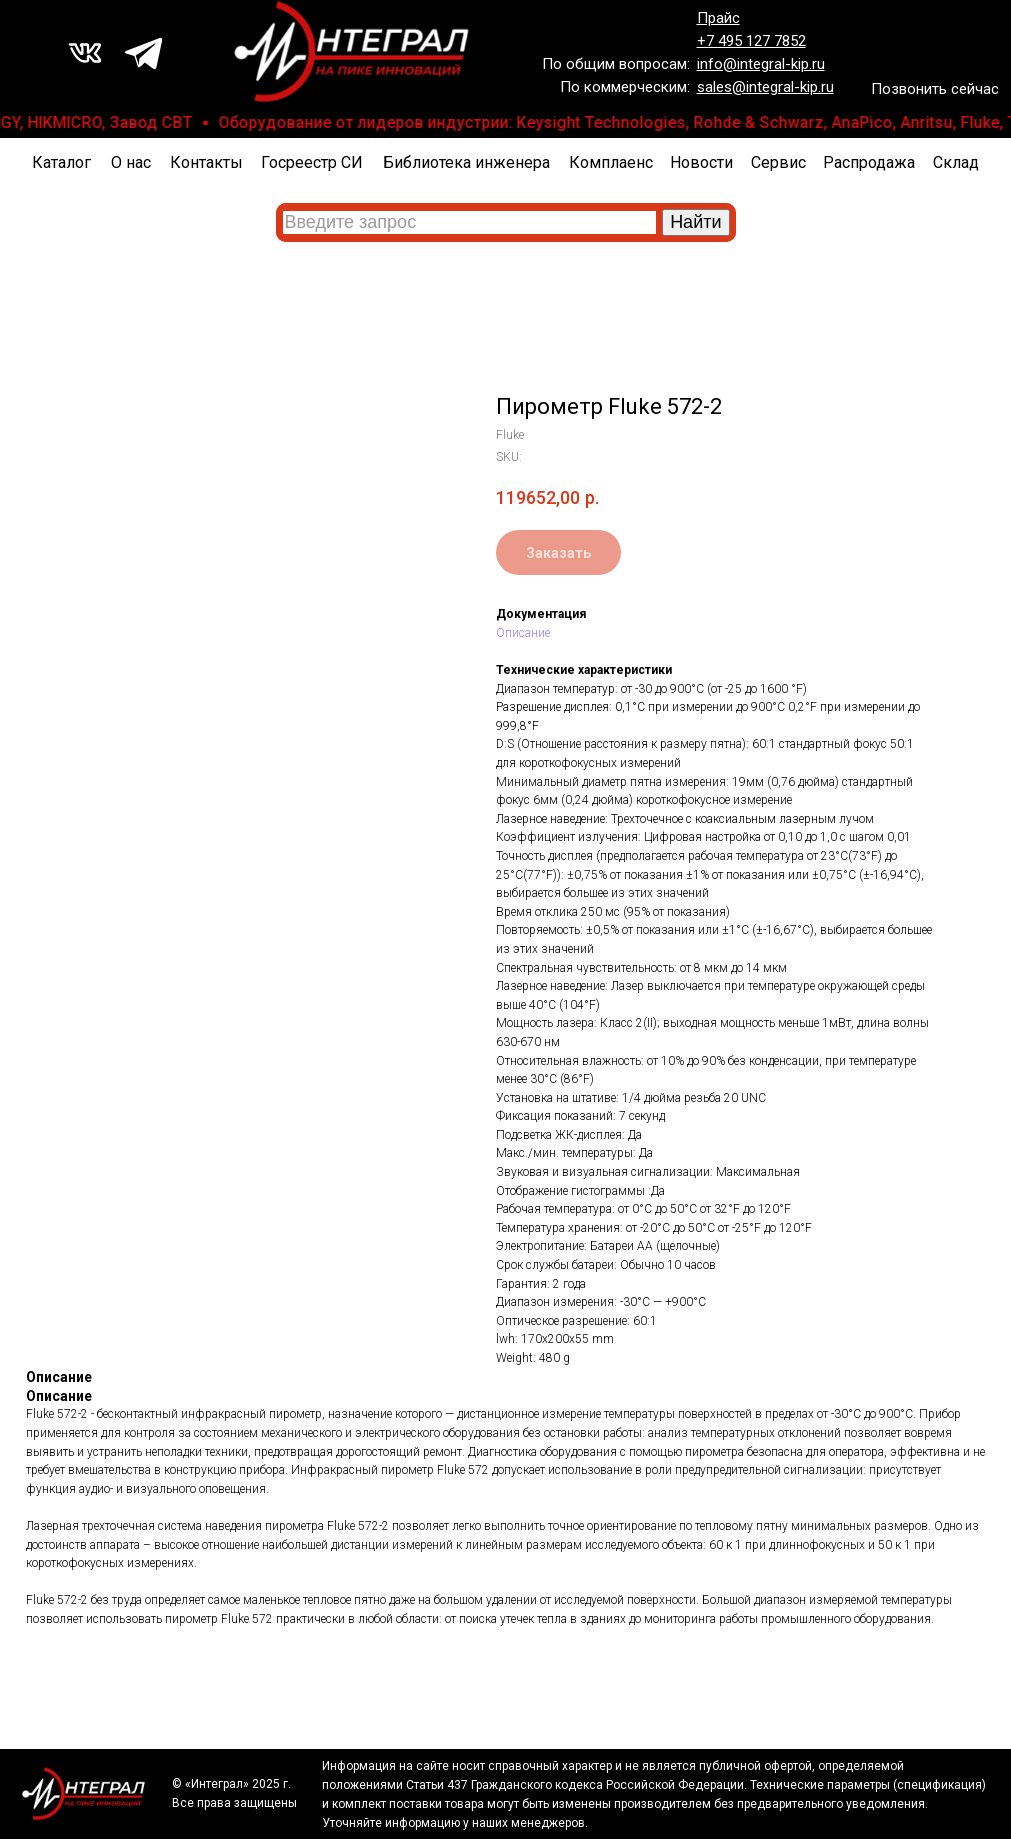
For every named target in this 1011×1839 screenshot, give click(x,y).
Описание (523, 633)
